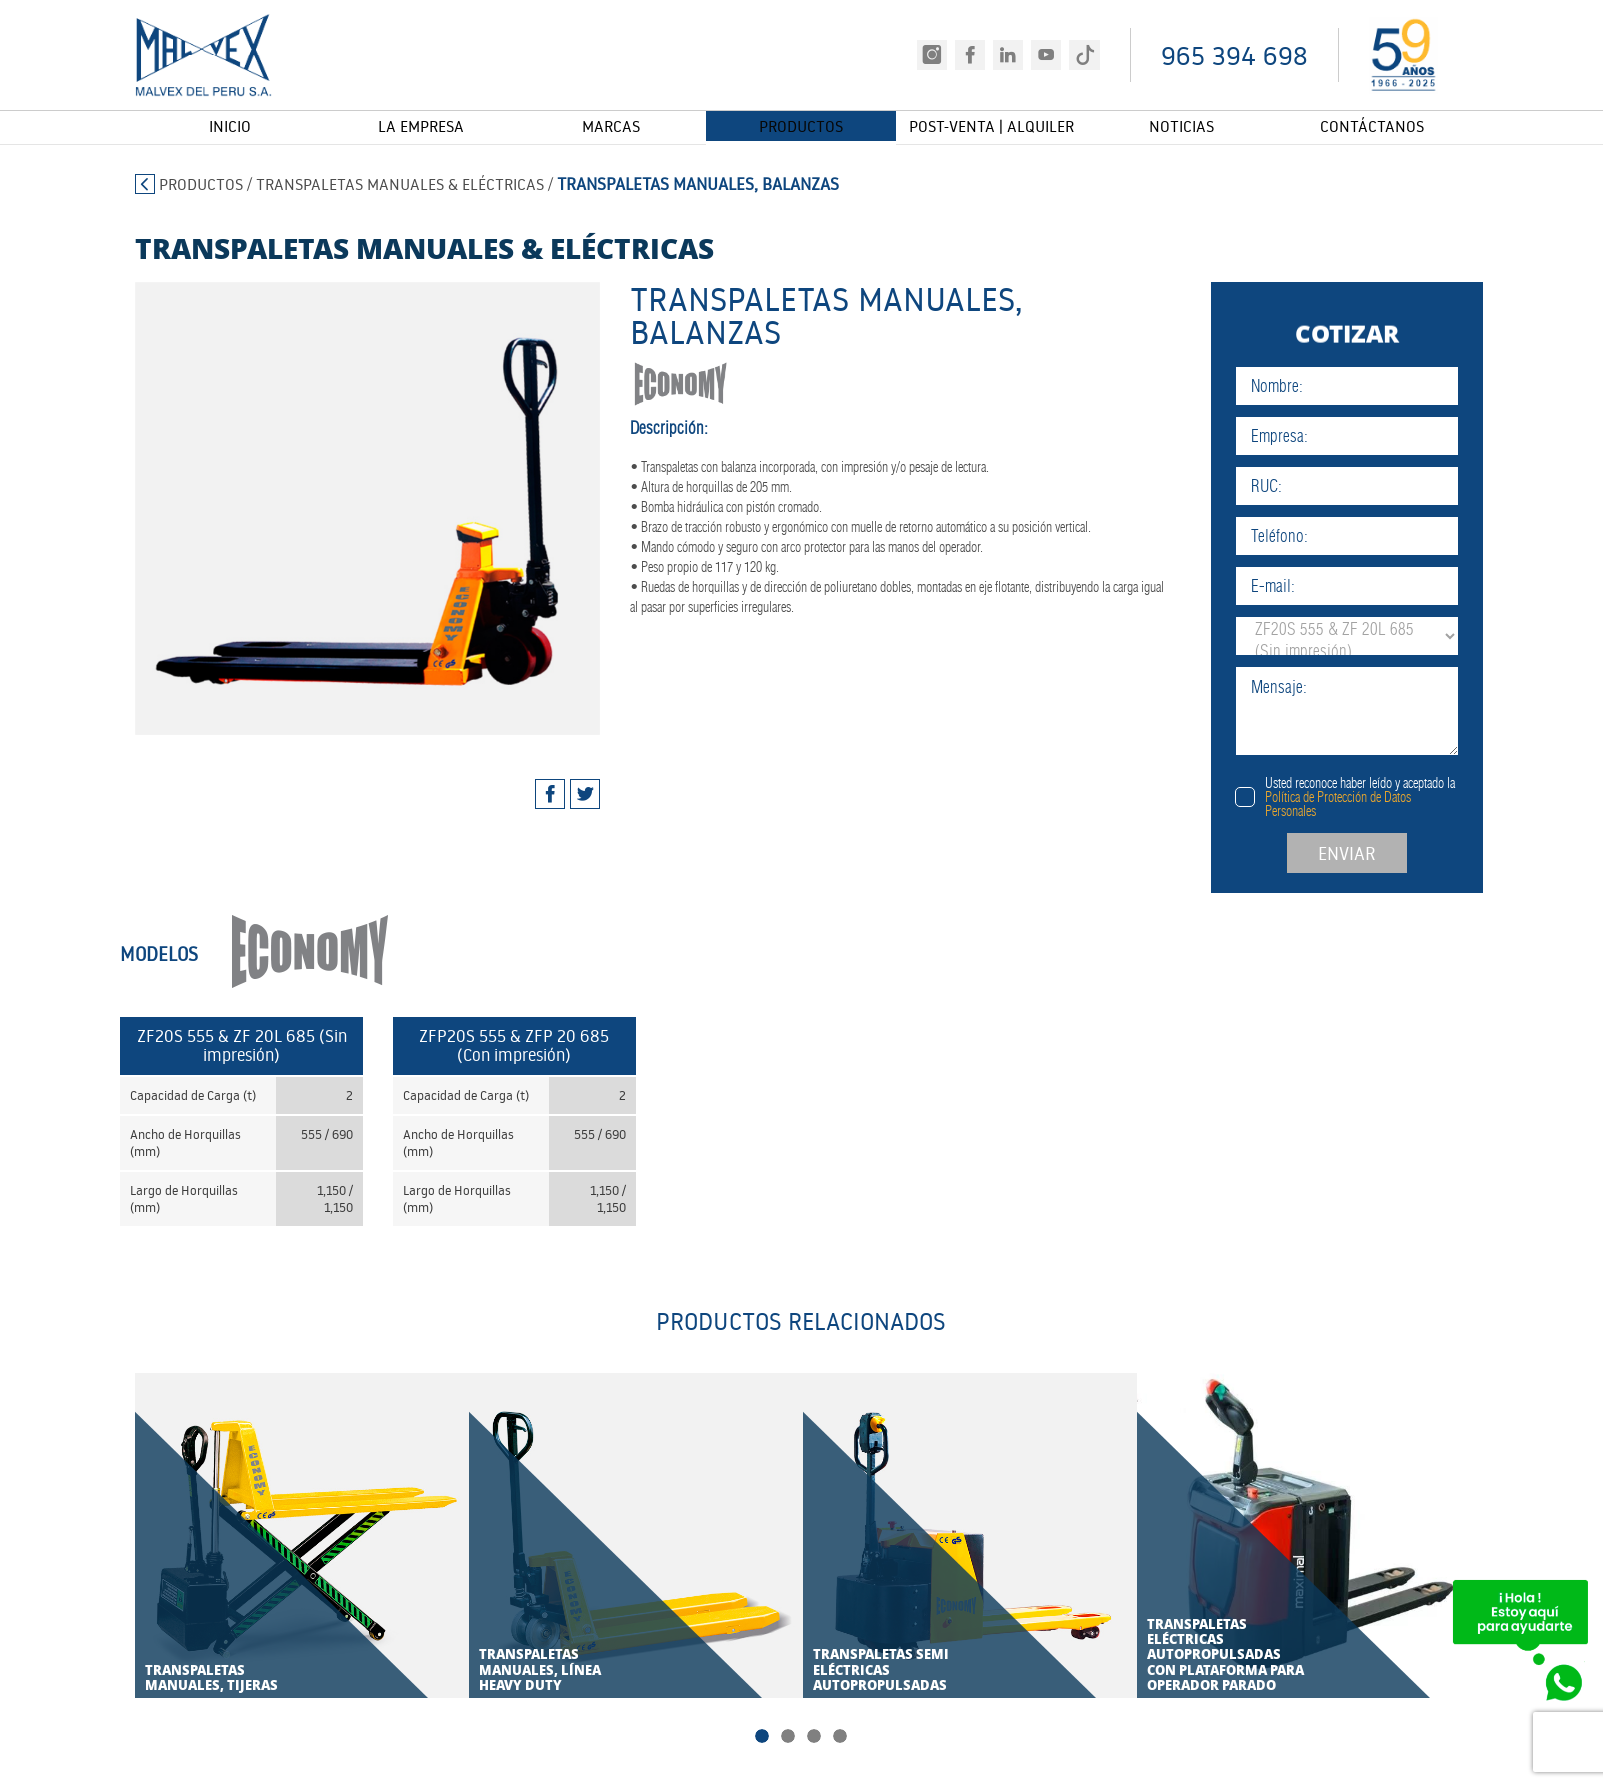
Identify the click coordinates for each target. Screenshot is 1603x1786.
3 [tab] (814, 1739)
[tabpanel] (347, 508)
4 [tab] (840, 1739)
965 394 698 (1234, 55)
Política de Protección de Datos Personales (1378, 804)
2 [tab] (788, 1739)
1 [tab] (762, 1739)
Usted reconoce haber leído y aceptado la (1400, 797)
